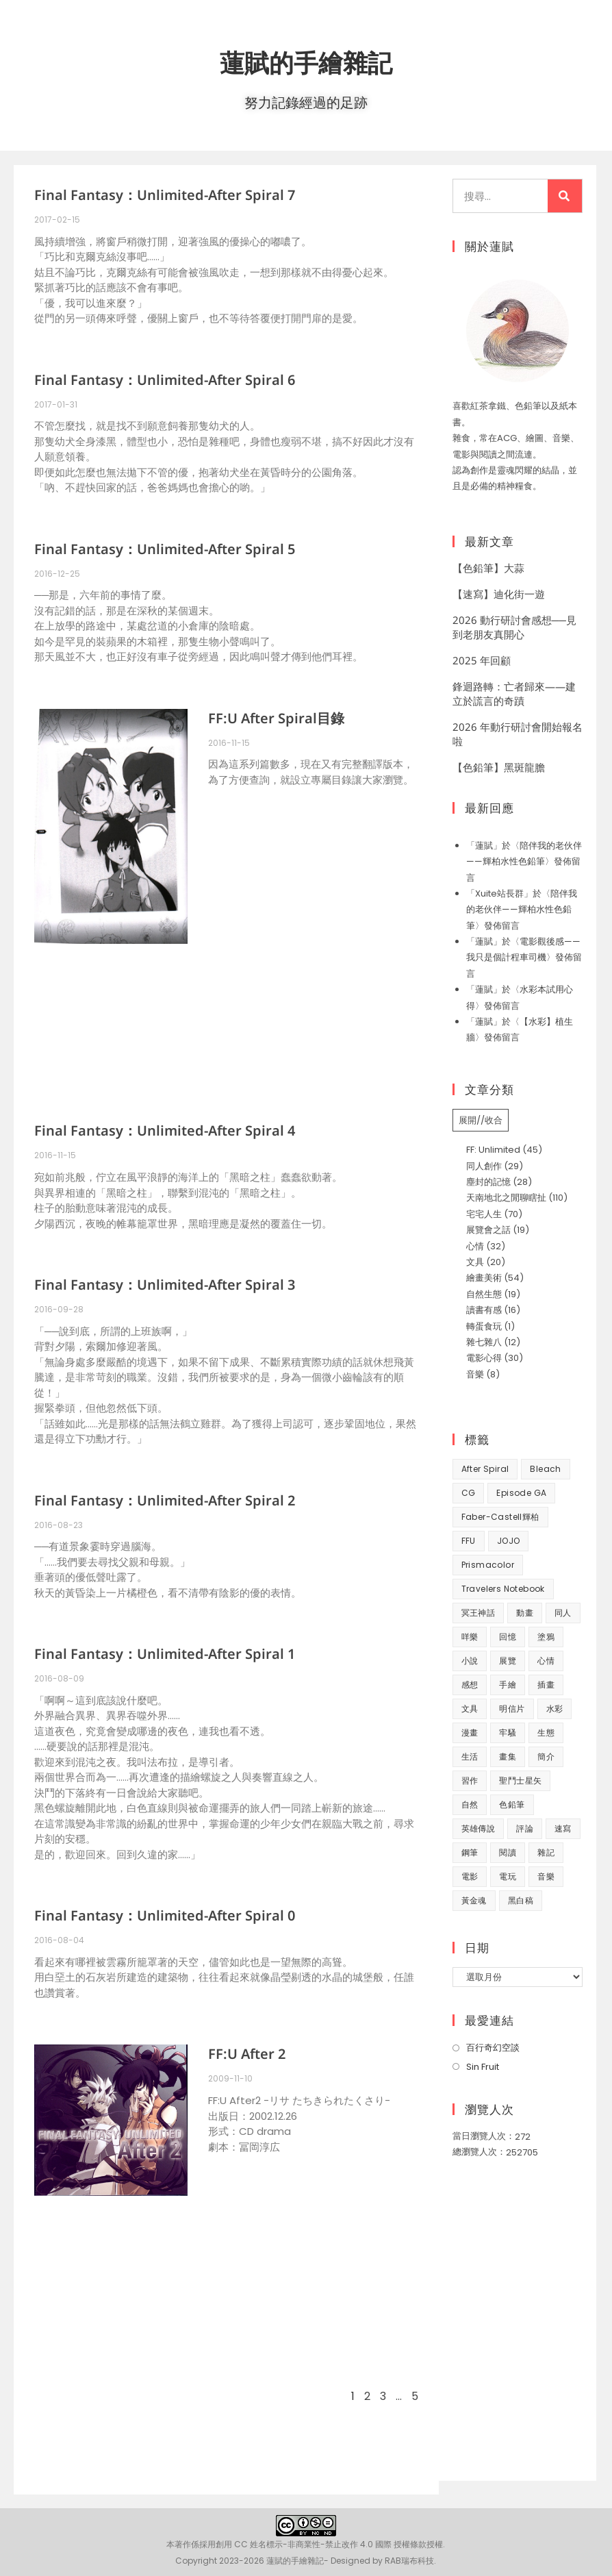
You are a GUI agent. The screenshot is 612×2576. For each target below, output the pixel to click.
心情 (475, 1246)
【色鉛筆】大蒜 (488, 568)
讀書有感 (484, 1309)
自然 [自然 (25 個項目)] (470, 1804)
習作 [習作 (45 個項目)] (470, 1780)
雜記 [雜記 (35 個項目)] (545, 1852)
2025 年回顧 (481, 660)
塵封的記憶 (488, 1181)
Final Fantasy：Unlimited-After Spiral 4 (164, 1130)
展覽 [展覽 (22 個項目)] (507, 1660)
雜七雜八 (484, 1342)
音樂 (475, 1374)
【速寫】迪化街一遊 (498, 594)
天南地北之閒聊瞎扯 (506, 1197)
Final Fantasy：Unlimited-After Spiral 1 (164, 1654)
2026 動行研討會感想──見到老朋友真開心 (514, 627)
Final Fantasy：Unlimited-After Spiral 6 (164, 380)
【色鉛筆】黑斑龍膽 (498, 767)
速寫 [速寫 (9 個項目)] (563, 1828)
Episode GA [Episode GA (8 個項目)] (521, 1493)
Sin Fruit (482, 2066)
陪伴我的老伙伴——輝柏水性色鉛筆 (521, 909)
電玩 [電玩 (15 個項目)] (507, 1876)
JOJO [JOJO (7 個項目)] (508, 1541)
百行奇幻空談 (493, 2047)
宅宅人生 (484, 1214)
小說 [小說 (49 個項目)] (470, 1660)
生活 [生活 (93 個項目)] (470, 1756)
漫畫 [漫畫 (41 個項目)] (470, 1732)
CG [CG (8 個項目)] (468, 1493)
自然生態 (484, 1294)
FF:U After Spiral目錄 (276, 718)
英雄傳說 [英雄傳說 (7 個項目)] (478, 1828)
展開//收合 (480, 1120)
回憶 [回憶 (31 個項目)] (507, 1636)
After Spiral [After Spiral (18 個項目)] (485, 1469)
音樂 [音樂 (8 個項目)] (545, 1876)
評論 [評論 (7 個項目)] (524, 1828)
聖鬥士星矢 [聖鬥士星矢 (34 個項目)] (520, 1780)
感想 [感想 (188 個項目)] (470, 1684)
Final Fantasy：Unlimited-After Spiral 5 (164, 549)
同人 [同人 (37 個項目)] (563, 1612)
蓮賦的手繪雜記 (306, 61)
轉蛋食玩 (484, 1326)
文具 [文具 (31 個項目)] (470, 1708)
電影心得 (484, 1357)
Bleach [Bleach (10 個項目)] (545, 1469)
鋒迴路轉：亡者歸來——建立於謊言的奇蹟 (514, 693)
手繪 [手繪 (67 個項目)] (507, 1684)
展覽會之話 (488, 1229)
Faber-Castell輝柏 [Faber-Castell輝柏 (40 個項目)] (500, 1517)
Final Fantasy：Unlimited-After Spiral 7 (164, 195)
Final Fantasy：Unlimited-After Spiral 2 (164, 1500)
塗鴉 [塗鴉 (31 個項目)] (545, 1636)
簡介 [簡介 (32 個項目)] (545, 1756)
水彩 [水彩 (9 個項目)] (554, 1708)
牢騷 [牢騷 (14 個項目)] (507, 1732)
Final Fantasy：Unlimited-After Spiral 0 (164, 1915)
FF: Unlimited (493, 1149)
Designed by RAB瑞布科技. (383, 2560)
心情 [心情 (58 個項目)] (545, 1660)
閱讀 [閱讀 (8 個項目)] (507, 1852)
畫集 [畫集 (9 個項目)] (507, 1756)
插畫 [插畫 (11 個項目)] (545, 1684)
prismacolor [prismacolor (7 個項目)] (487, 1565)
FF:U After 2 (246, 2053)
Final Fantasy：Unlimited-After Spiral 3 (164, 1284)
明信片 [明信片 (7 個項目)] (511, 1708)
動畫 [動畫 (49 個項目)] (524, 1612)
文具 (475, 1261)
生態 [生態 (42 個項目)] (545, 1732)
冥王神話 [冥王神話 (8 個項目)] (478, 1612)
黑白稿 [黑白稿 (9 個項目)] (520, 1900)
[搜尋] (565, 195)
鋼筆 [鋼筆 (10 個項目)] (470, 1852)
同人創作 (484, 1166)
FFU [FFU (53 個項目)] (468, 1541)
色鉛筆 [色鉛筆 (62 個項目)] (511, 1804)
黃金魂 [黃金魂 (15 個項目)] (474, 1900)
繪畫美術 (484, 1277)
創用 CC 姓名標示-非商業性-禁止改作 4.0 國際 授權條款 (321, 2544)
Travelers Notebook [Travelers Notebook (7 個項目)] (503, 1589)
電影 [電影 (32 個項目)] (470, 1876)
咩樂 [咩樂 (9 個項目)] (470, 1636)
